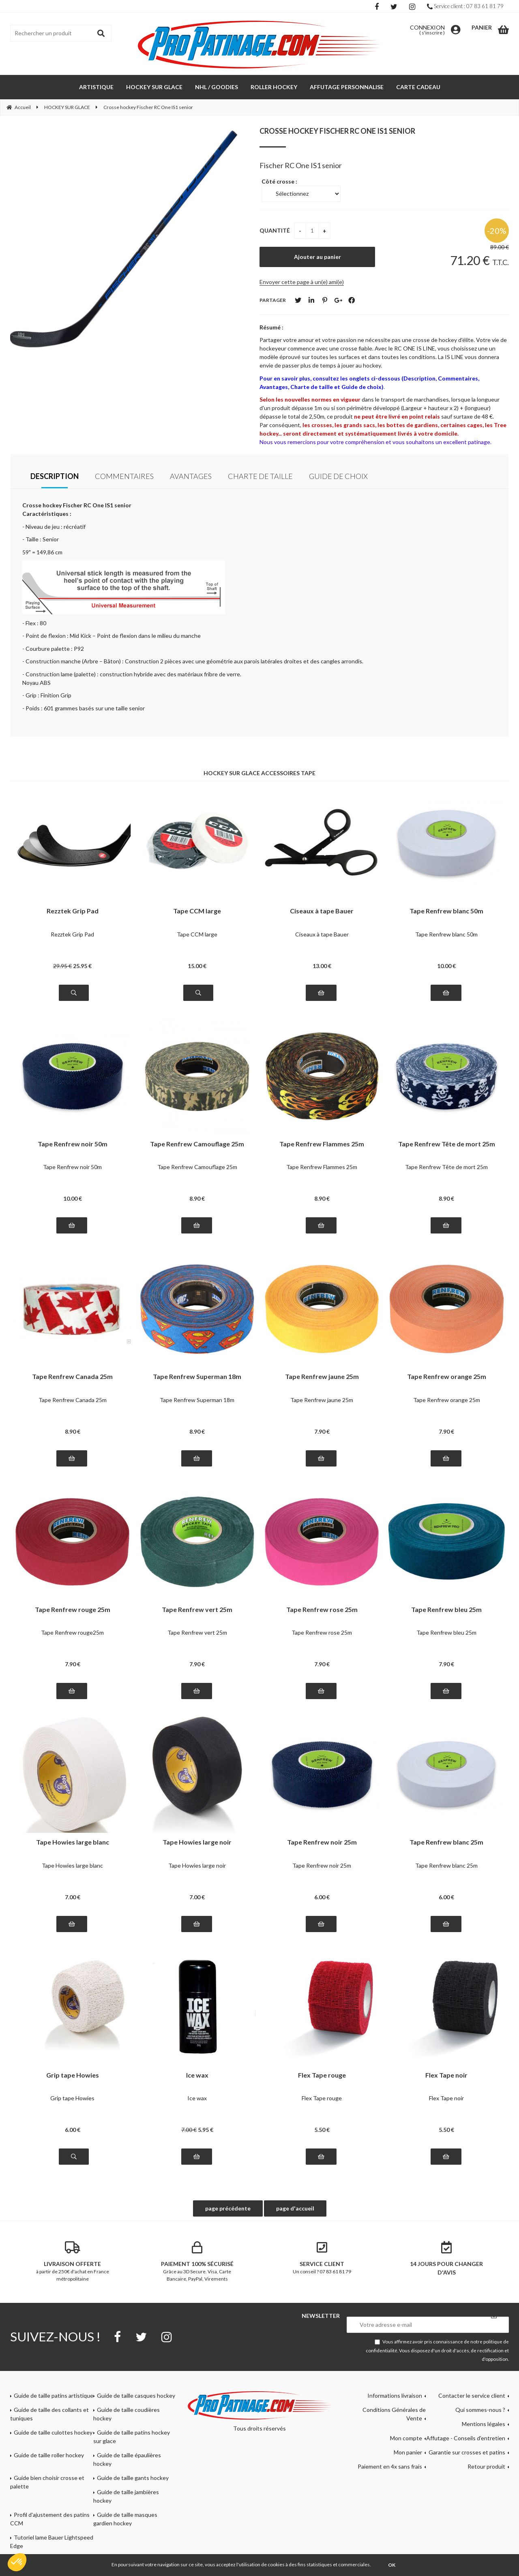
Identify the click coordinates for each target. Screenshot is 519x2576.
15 (197, 965)
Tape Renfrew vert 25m (197, 1609)
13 (322, 965)
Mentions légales (483, 2423)
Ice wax (197, 2075)
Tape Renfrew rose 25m (322, 1609)
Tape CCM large (197, 911)
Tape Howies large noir (197, 1842)
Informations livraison (394, 2395)
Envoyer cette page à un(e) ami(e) (302, 281)
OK (391, 2565)
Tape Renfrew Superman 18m (197, 1376)
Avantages (191, 476)
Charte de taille (260, 476)
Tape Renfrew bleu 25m (446, 1609)
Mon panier (408, 2452)
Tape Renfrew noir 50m (72, 1144)
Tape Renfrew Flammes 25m (321, 1144)
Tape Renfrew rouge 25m (72, 1609)
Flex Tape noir (446, 2075)
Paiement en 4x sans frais (390, 2466)
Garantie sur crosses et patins (467, 2452)
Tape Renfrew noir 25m (322, 1842)
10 (446, 965)
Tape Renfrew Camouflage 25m (197, 1144)
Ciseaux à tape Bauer (322, 911)
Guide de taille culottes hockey (53, 2432)
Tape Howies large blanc (72, 1842)
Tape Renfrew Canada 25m (72, 1376)
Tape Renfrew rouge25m (72, 1632)
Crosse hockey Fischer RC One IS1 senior (337, 130)
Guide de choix (338, 476)
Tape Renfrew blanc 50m (446, 911)
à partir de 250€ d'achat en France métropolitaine (72, 2261)
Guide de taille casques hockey (136, 2395)
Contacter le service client (471, 2395)
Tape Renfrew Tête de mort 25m (446, 1144)
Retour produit (486, 2466)
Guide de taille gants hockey (133, 2477)
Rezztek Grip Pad (73, 911)
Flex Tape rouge (322, 2075)
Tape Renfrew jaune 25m (322, 1376)
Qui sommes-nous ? (480, 2409)
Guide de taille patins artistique (53, 2395)
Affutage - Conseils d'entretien (465, 2438)
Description (54, 476)
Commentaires (124, 476)
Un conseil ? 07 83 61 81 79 (322, 2258)
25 (82, 965)
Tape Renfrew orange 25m (446, 1376)
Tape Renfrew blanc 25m (446, 1842)
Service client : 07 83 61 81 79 (465, 6)
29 (62, 965)
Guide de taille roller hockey (49, 2455)
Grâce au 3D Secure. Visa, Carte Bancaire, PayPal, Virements (197, 2261)
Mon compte (406, 2438)
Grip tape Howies (72, 2075)
